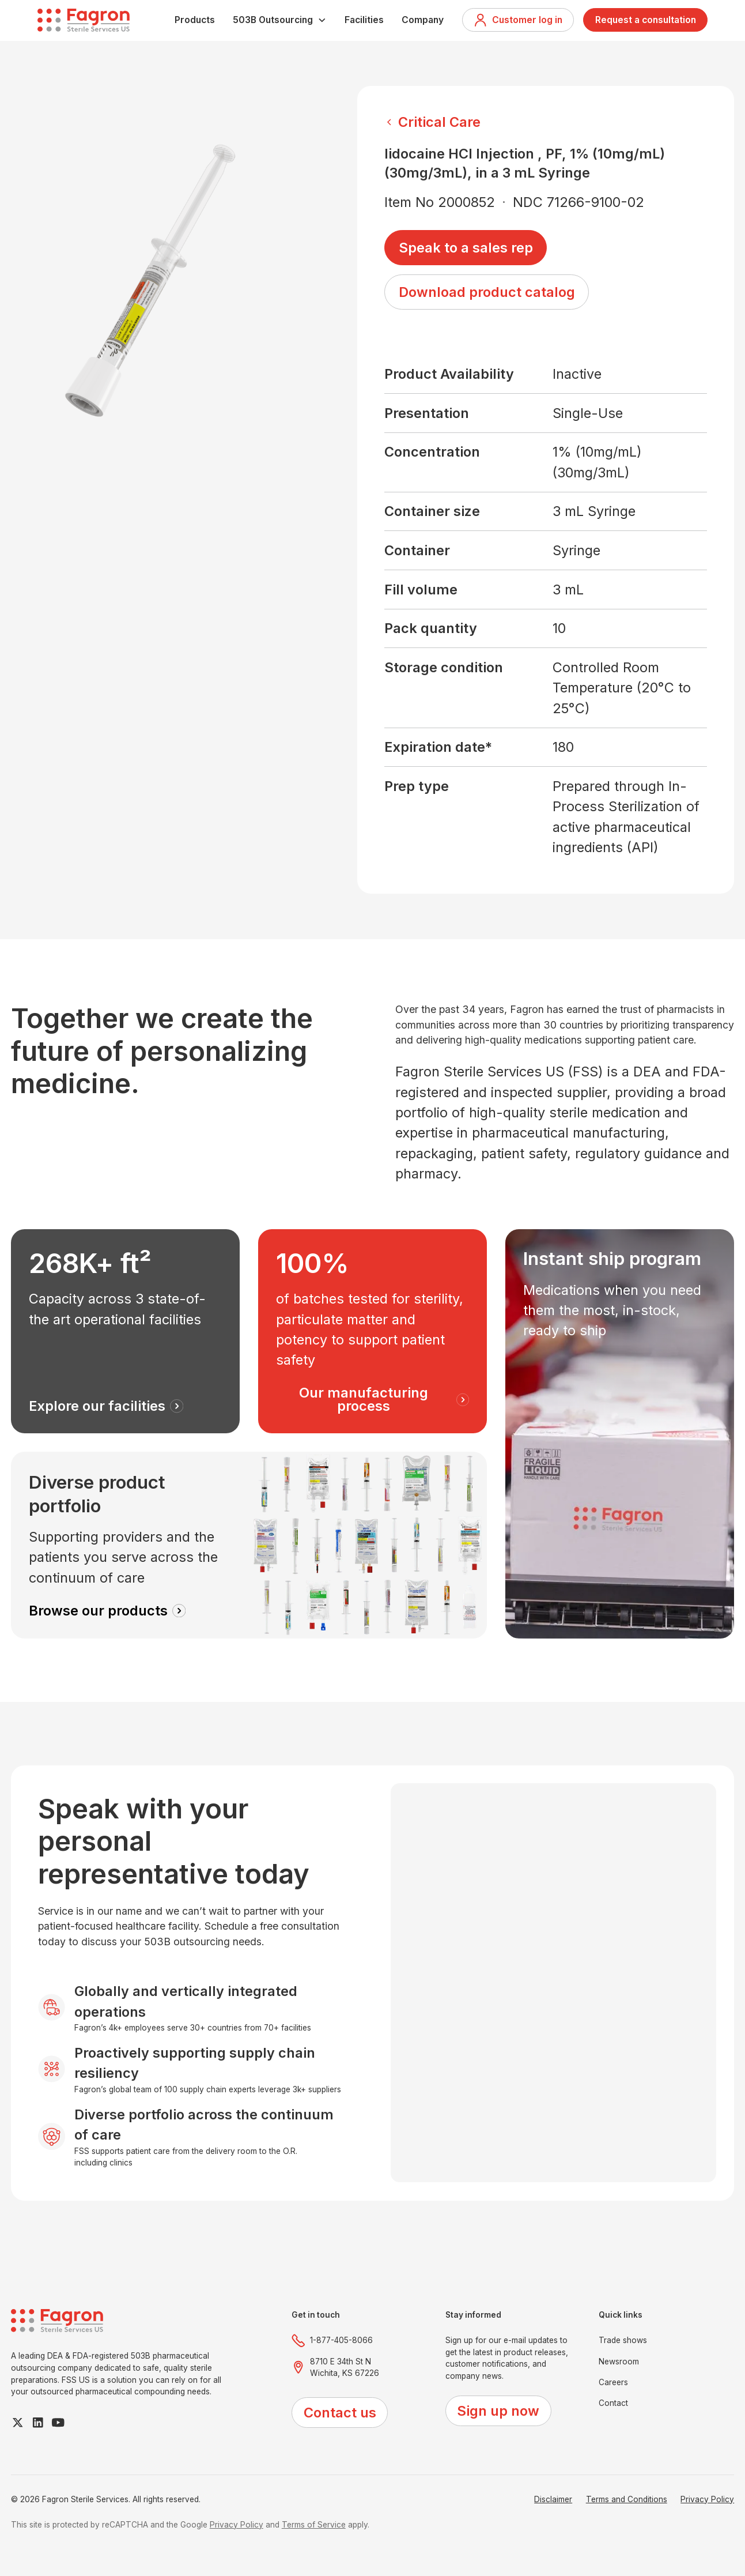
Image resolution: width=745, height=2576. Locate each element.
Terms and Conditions (626, 2499)
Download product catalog (487, 292)
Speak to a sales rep (466, 247)
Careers (613, 2382)
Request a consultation (645, 19)
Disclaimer (553, 2499)
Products (195, 19)
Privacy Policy (707, 2499)
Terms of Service (314, 2524)
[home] (83, 20)
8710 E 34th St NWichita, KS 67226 (344, 2367)
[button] (280, 20)
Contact (613, 2403)
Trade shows (623, 2340)
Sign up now (498, 2410)
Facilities (364, 19)
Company (423, 19)
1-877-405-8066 (341, 2340)
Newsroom (619, 2361)
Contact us (340, 2412)
